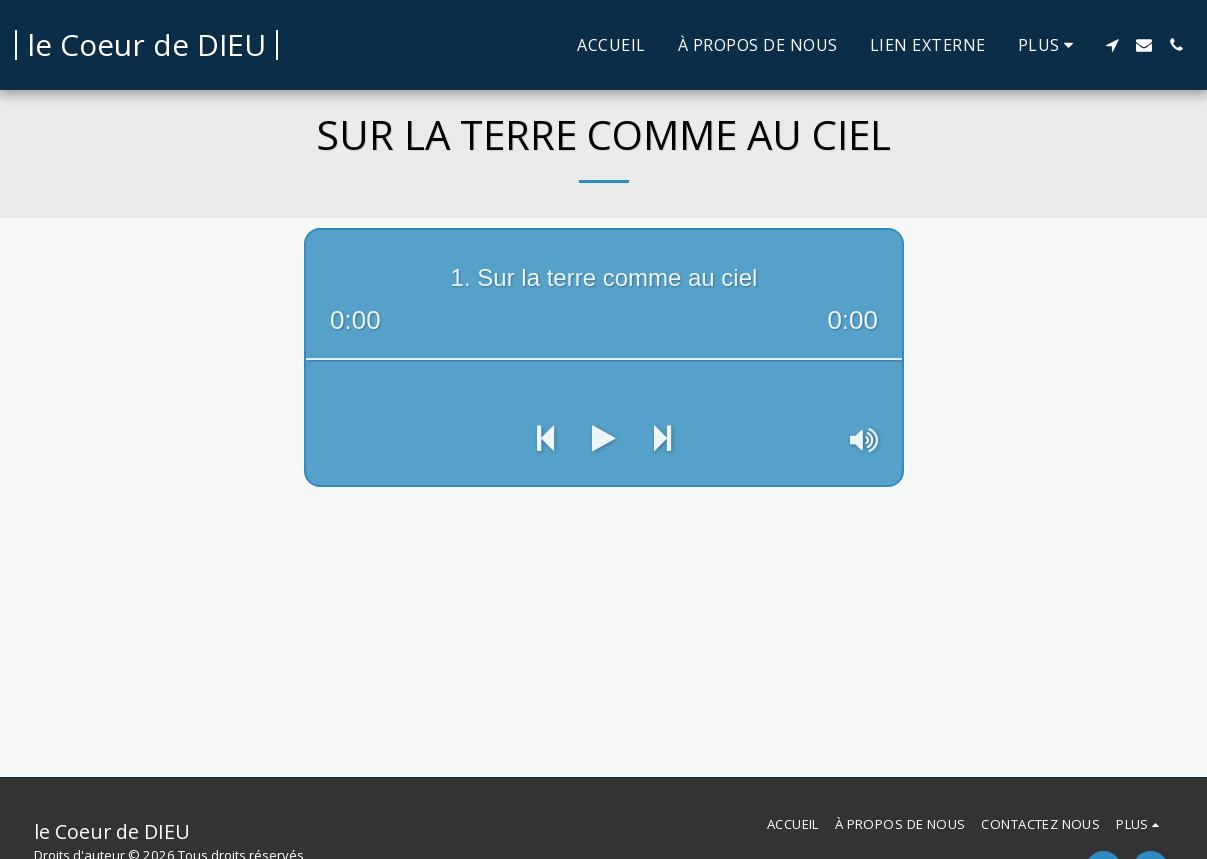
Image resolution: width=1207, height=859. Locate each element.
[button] (1112, 45)
